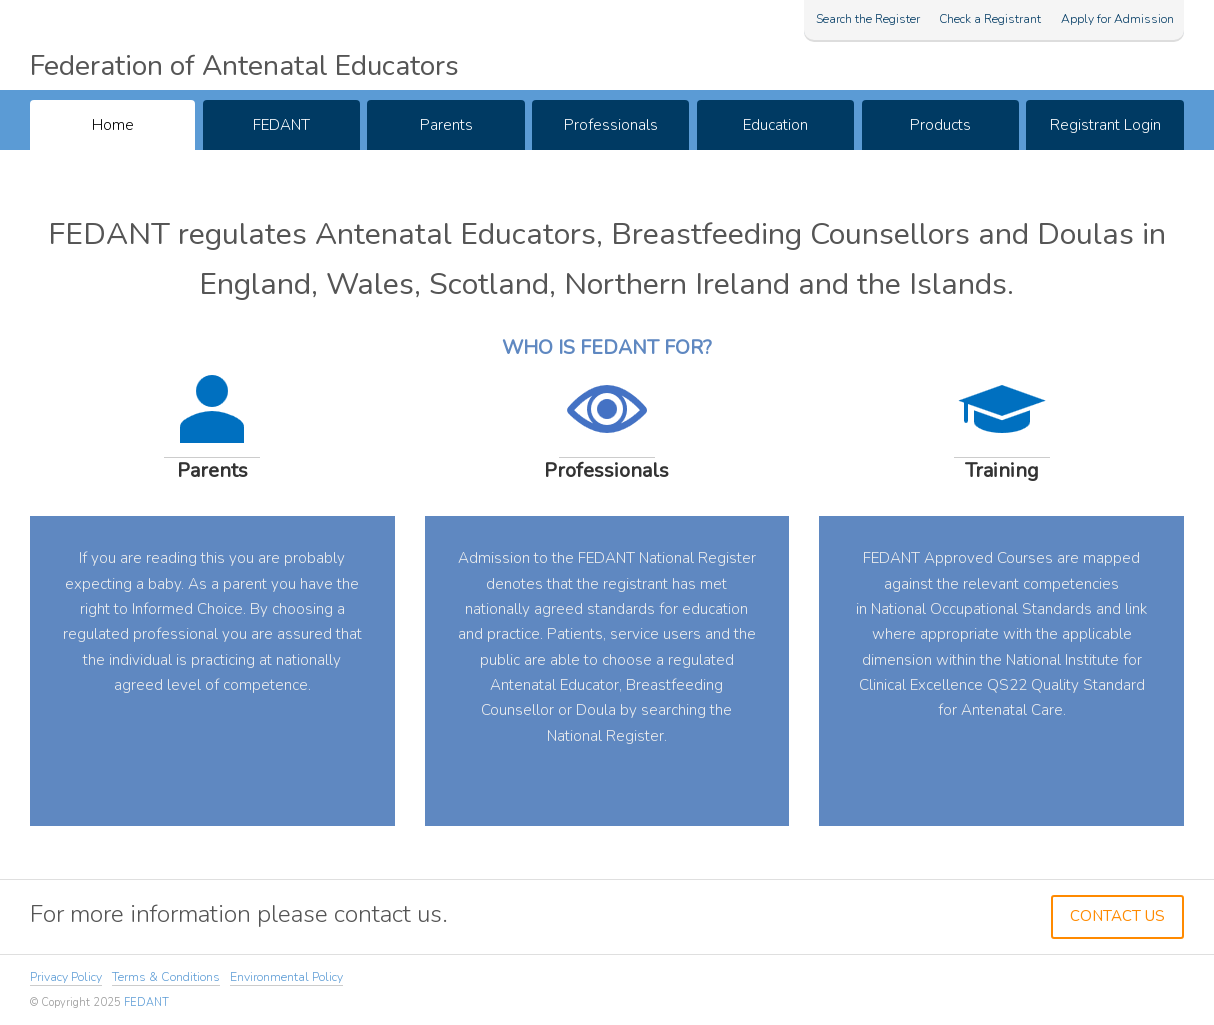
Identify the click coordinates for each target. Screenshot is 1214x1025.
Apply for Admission (1117, 19)
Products (940, 125)
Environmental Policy (286, 977)
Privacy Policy (66, 977)
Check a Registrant (990, 19)
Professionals (611, 125)
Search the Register (868, 19)
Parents (446, 125)
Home (113, 125)
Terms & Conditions (166, 977)
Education (775, 125)
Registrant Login (1105, 125)
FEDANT (281, 125)
